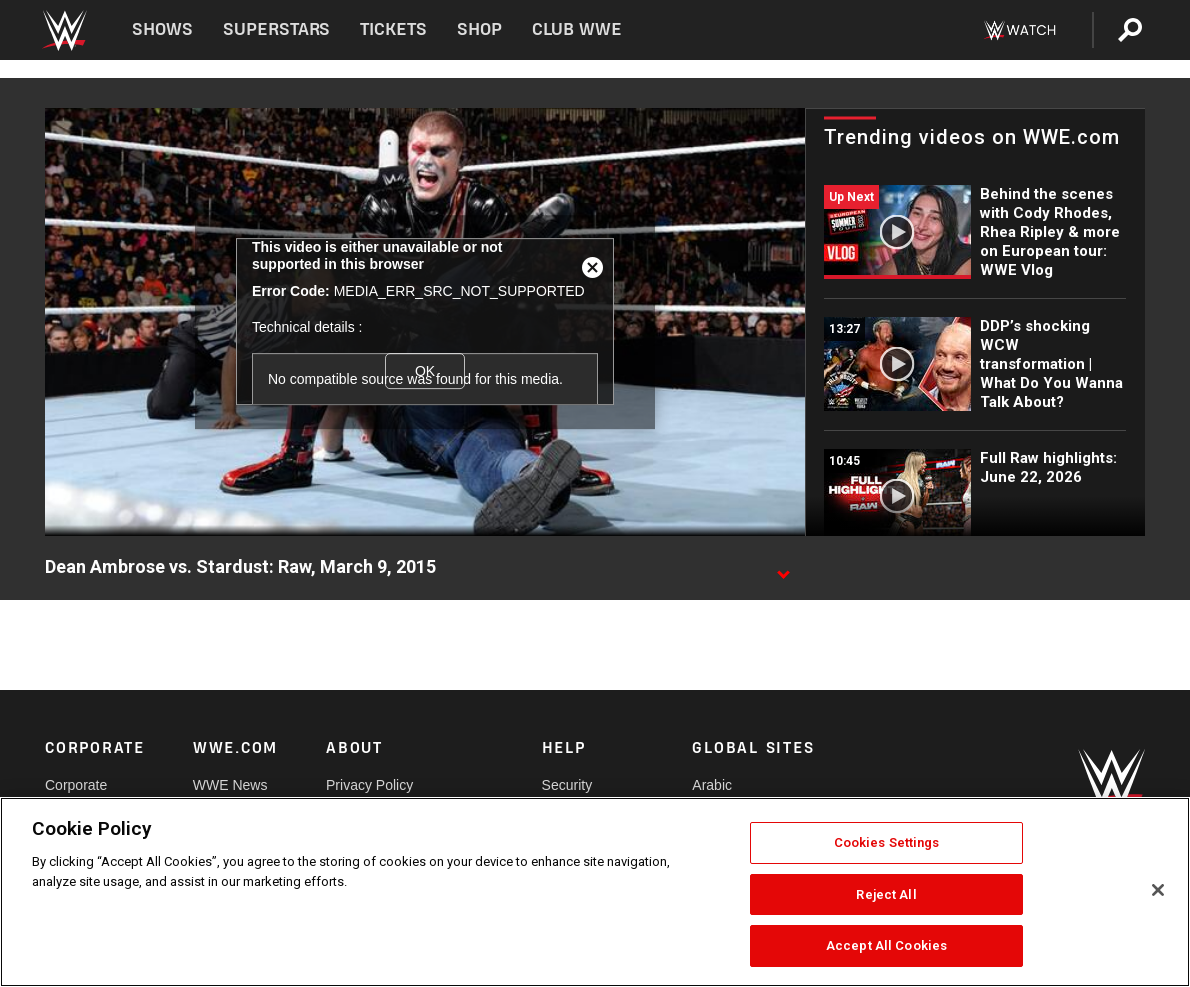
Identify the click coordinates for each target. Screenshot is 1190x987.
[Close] (1158, 890)
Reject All (886, 894)
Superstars (277, 29)
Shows (162, 29)
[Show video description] (783, 568)
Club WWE (577, 29)
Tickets (393, 29)
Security (567, 785)
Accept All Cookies (886, 945)
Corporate (76, 785)
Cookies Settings (887, 842)
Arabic (712, 785)
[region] (595, 892)
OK (425, 371)
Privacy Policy (369, 785)
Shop (479, 29)
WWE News (230, 785)
